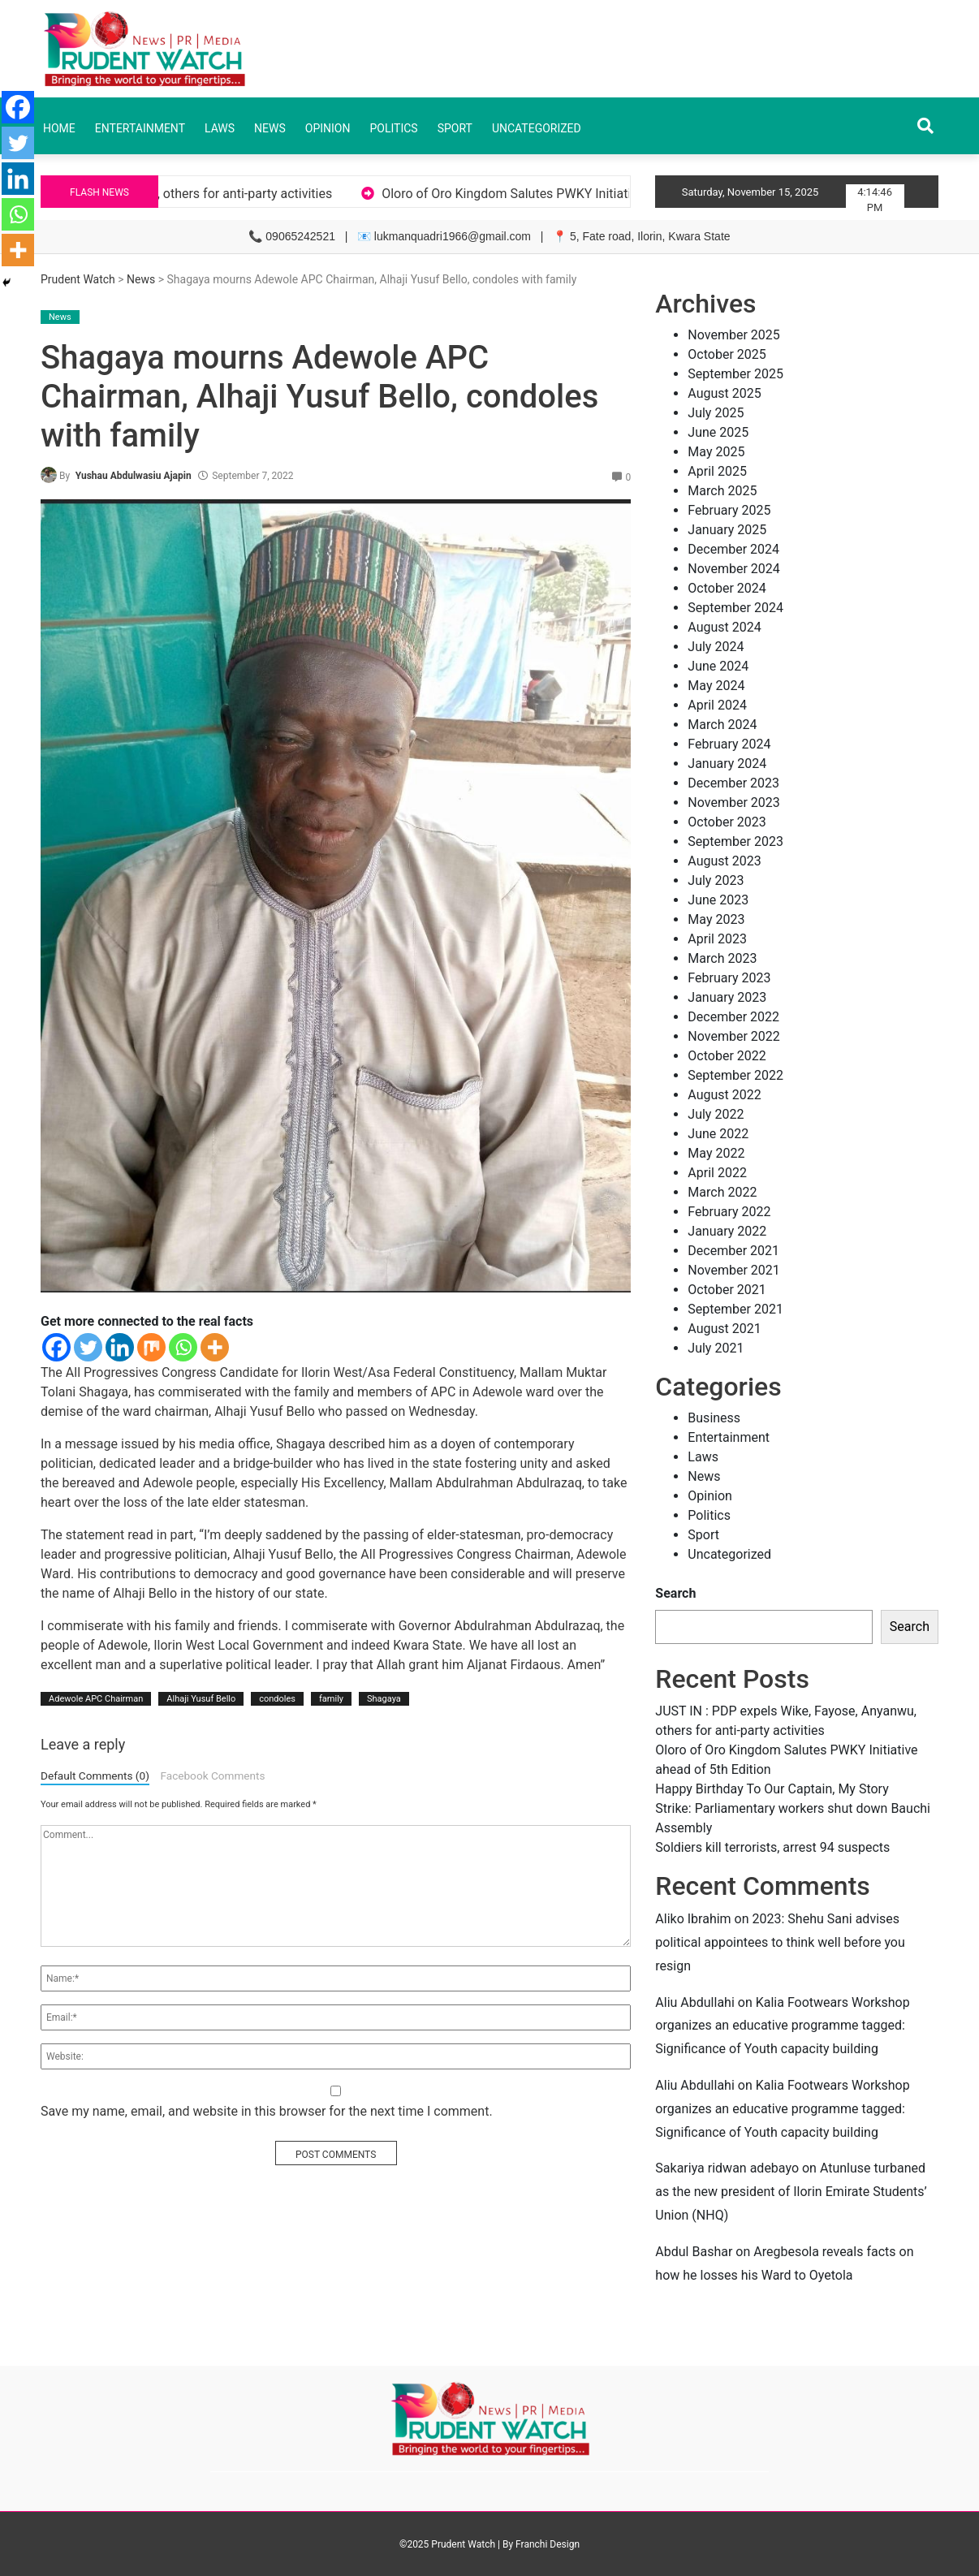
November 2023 (733, 802)
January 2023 (727, 997)
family (331, 1699)
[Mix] (151, 1347)
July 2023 (716, 880)
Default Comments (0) (95, 1775)
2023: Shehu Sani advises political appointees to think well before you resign (779, 1942)
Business (714, 1418)
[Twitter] (88, 1347)
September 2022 (735, 1075)
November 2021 (733, 1270)
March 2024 (722, 724)
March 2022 (722, 1192)
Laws (220, 128)
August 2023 (724, 861)
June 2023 (718, 900)
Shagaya (384, 1699)
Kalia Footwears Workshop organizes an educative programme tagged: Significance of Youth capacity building (782, 2026)
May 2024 (716, 685)
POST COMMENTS (335, 2154)
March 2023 (722, 958)
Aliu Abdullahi (694, 2002)
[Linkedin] (120, 1347)
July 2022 (716, 1114)
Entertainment (140, 128)
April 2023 (717, 939)
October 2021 (727, 1289)
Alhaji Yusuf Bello (200, 1699)
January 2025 (727, 529)
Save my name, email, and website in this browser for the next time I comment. (267, 2111)
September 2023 (735, 841)
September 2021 (735, 1309)
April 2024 (717, 705)
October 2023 (727, 822)
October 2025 (727, 354)
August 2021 (724, 1328)
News (270, 128)
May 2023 (716, 919)
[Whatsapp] (183, 1347)
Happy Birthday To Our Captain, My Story (771, 1789)
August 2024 (724, 627)
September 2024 (735, 607)
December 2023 (733, 783)
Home (59, 128)
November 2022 (733, 1036)
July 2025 (716, 413)
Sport (455, 128)
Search (675, 1593)
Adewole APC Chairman (96, 1699)
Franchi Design (547, 2544)
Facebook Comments (212, 1775)
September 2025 (735, 374)
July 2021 (716, 1348)
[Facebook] (56, 1347)
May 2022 (716, 1153)
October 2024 (727, 588)
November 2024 (733, 568)
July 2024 (716, 646)
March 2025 (722, 490)
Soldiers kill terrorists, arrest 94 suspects (772, 1847)
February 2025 (729, 510)
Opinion (328, 128)
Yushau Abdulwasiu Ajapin (133, 475)
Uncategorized (536, 128)
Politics (393, 128)
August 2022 (724, 1094)
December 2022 (733, 1017)
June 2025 (718, 432)
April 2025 (717, 471)
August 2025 (724, 393)
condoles (277, 1699)
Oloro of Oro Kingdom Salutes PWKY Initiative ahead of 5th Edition (608, 193)
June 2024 (718, 666)
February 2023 (729, 978)
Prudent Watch (78, 279)
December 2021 (733, 1250)
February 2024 (729, 744)
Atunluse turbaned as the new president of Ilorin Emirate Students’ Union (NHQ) (790, 2191)
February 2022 (729, 1211)
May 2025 (716, 452)
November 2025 (733, 335)
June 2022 (718, 1133)
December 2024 (733, 549)
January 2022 (727, 1231)
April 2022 (717, 1172)
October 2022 (727, 1056)
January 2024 (727, 763)
